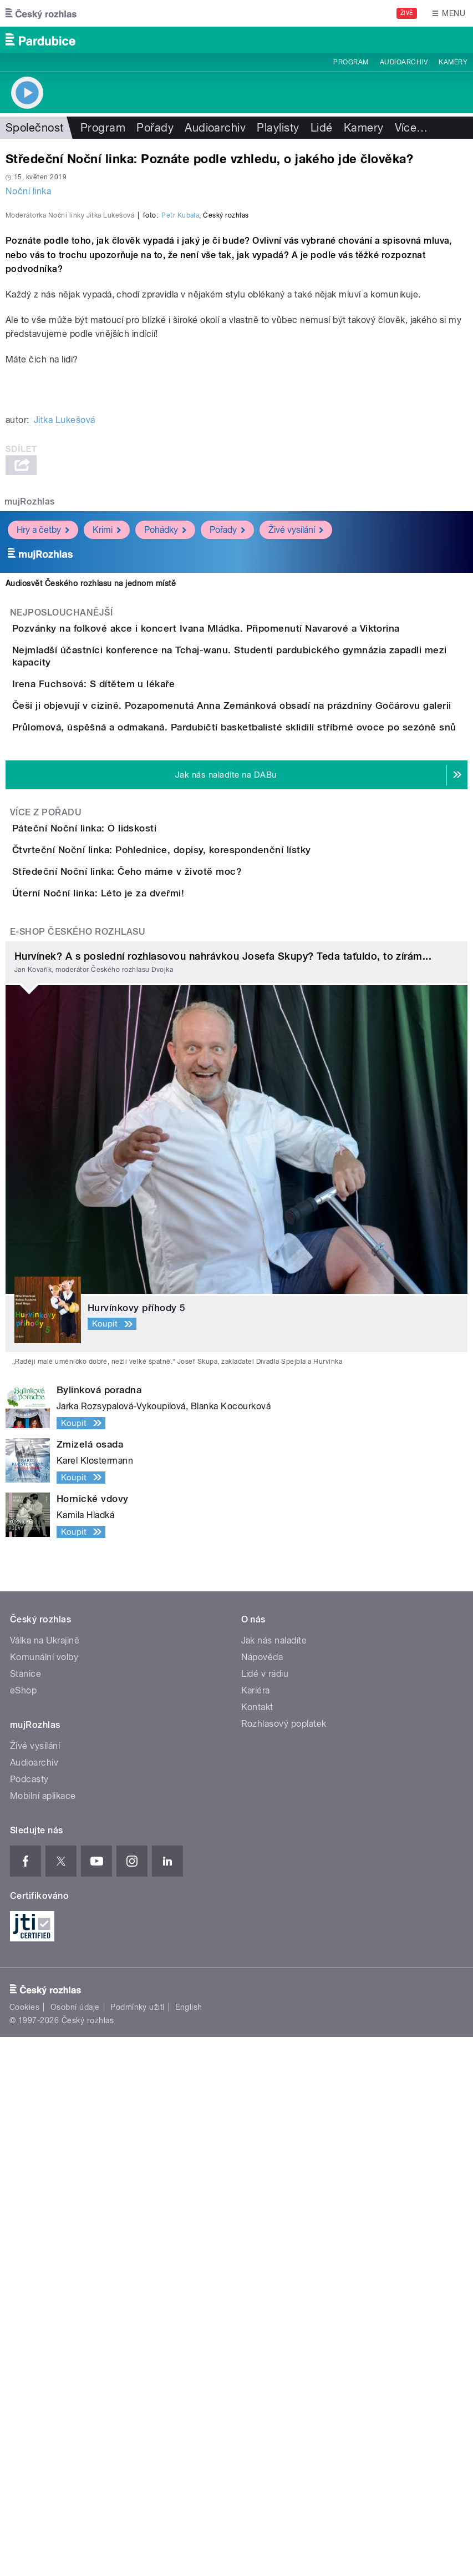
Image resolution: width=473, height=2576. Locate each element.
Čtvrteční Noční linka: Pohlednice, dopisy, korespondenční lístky (206, 1293)
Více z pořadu (46, 1224)
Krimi (107, 796)
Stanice (25, 2212)
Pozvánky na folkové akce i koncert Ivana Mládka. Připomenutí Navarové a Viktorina (250, 894)
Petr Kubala (180, 482)
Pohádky (165, 796)
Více (411, 127)
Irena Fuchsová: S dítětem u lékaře (138, 1001)
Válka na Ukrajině (44, 2179)
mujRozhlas (29, 768)
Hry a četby (43, 796)
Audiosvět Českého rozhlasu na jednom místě (91, 849)
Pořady (155, 127)
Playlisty (278, 127)
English (188, 2546)
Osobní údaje (75, 2546)
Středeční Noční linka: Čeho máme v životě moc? (171, 1347)
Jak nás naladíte (274, 2179)
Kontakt (257, 2246)
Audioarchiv (404, 62)
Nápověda (262, 2196)
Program (350, 62)
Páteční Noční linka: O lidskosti (129, 1240)
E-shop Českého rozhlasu (77, 1470)
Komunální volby (44, 2196)
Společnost (35, 127)
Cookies (24, 2546)
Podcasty (29, 2318)
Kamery (453, 62)
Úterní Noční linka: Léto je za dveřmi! (142, 1400)
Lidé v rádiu (265, 2212)
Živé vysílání (295, 796)
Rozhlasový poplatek (284, 2262)
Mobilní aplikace (43, 2335)
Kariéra (255, 2229)
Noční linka (28, 191)
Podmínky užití (137, 2546)
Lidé (322, 127)
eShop (23, 2229)
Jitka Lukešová (64, 686)
